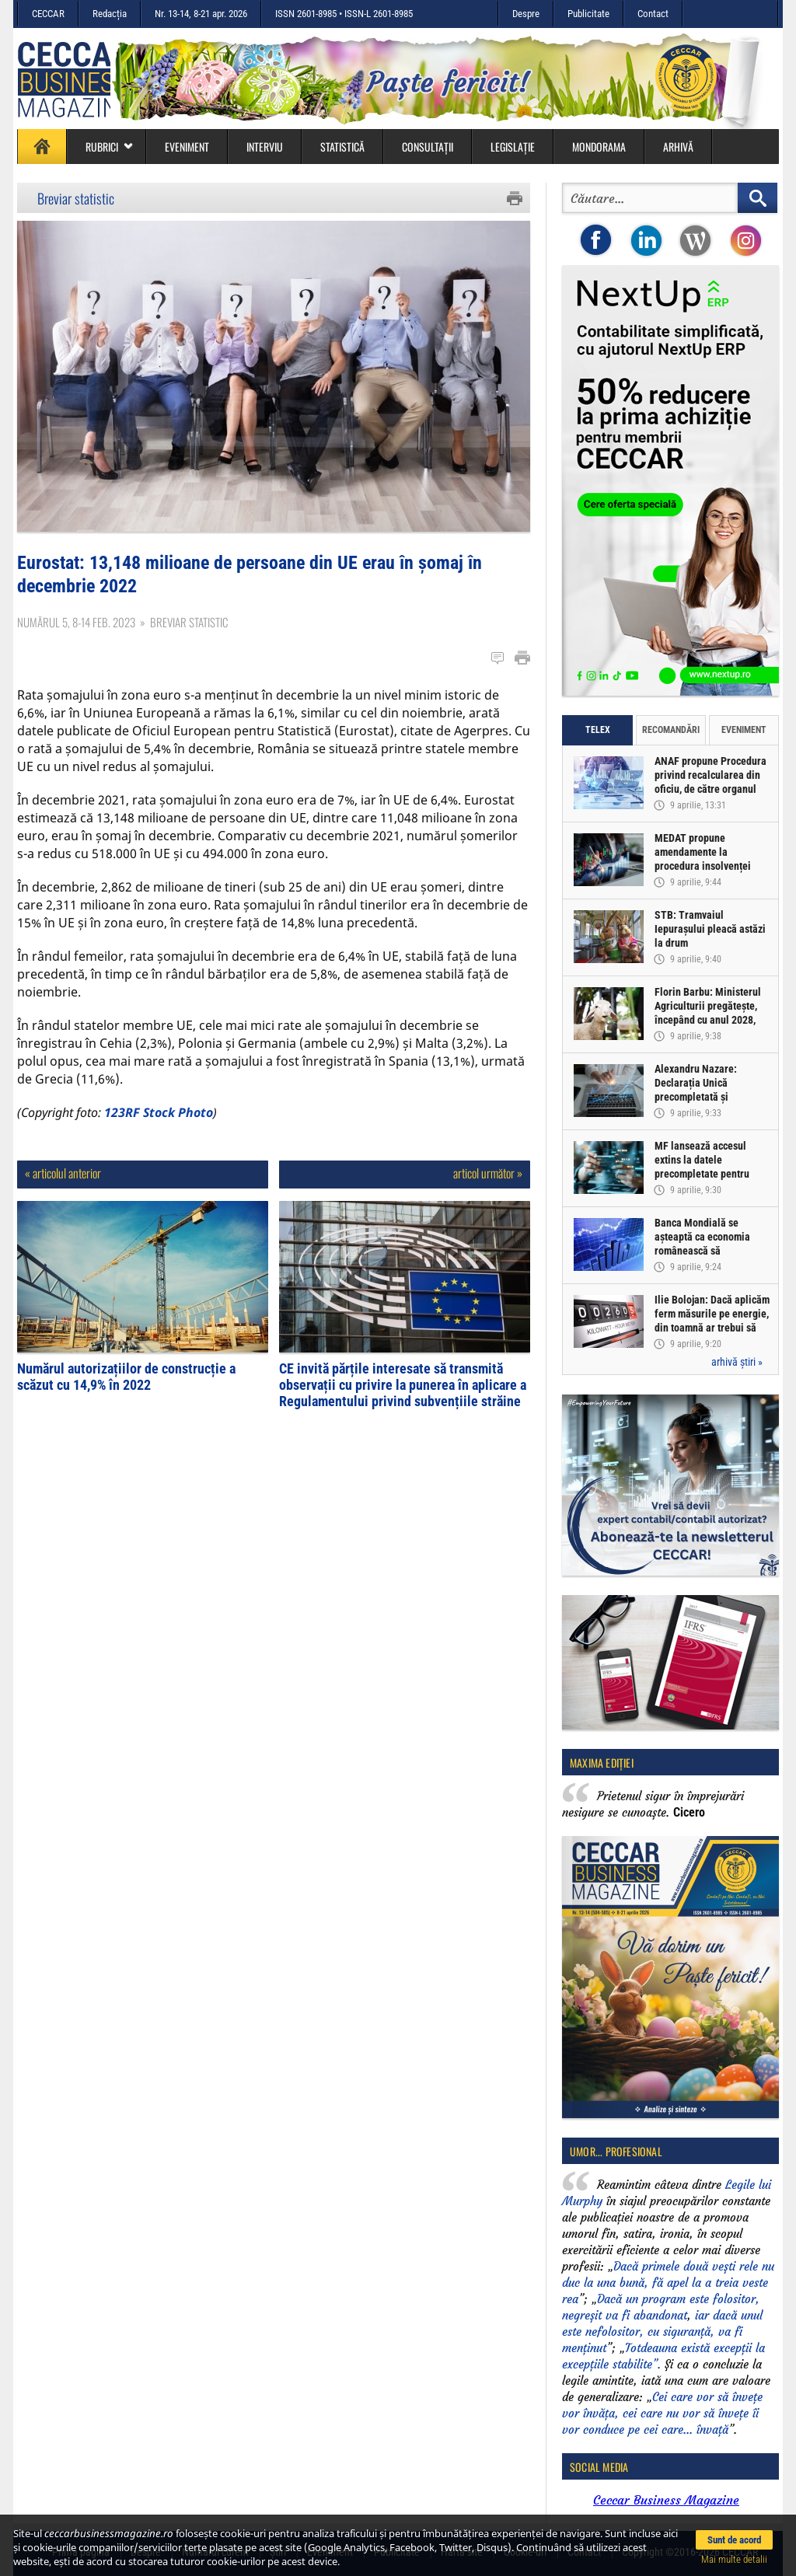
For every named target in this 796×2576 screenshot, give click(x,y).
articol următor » (487, 1173)
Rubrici (110, 146)
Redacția (110, 13)
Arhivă (678, 146)
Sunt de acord (734, 2540)
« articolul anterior (63, 1173)
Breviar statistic (75, 198)
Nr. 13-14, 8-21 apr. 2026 (201, 13)
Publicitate (588, 13)
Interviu (264, 146)
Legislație (513, 146)
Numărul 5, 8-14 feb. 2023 (76, 621)
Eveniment (187, 146)
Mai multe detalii (734, 2559)
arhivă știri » (737, 1362)
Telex (597, 729)
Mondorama (599, 146)
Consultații (427, 146)
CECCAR (48, 13)
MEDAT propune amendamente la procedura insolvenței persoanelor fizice (703, 859)
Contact (653, 13)
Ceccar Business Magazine (666, 2500)
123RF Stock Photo (158, 1112)
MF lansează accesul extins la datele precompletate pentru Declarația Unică (702, 1167)
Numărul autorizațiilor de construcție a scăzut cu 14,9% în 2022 (126, 1376)
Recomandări (671, 729)
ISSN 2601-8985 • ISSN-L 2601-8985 (344, 13)
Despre (525, 13)
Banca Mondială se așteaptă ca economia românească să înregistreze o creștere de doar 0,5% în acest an (711, 1250)
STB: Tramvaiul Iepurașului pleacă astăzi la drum (710, 929)
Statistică (342, 146)
